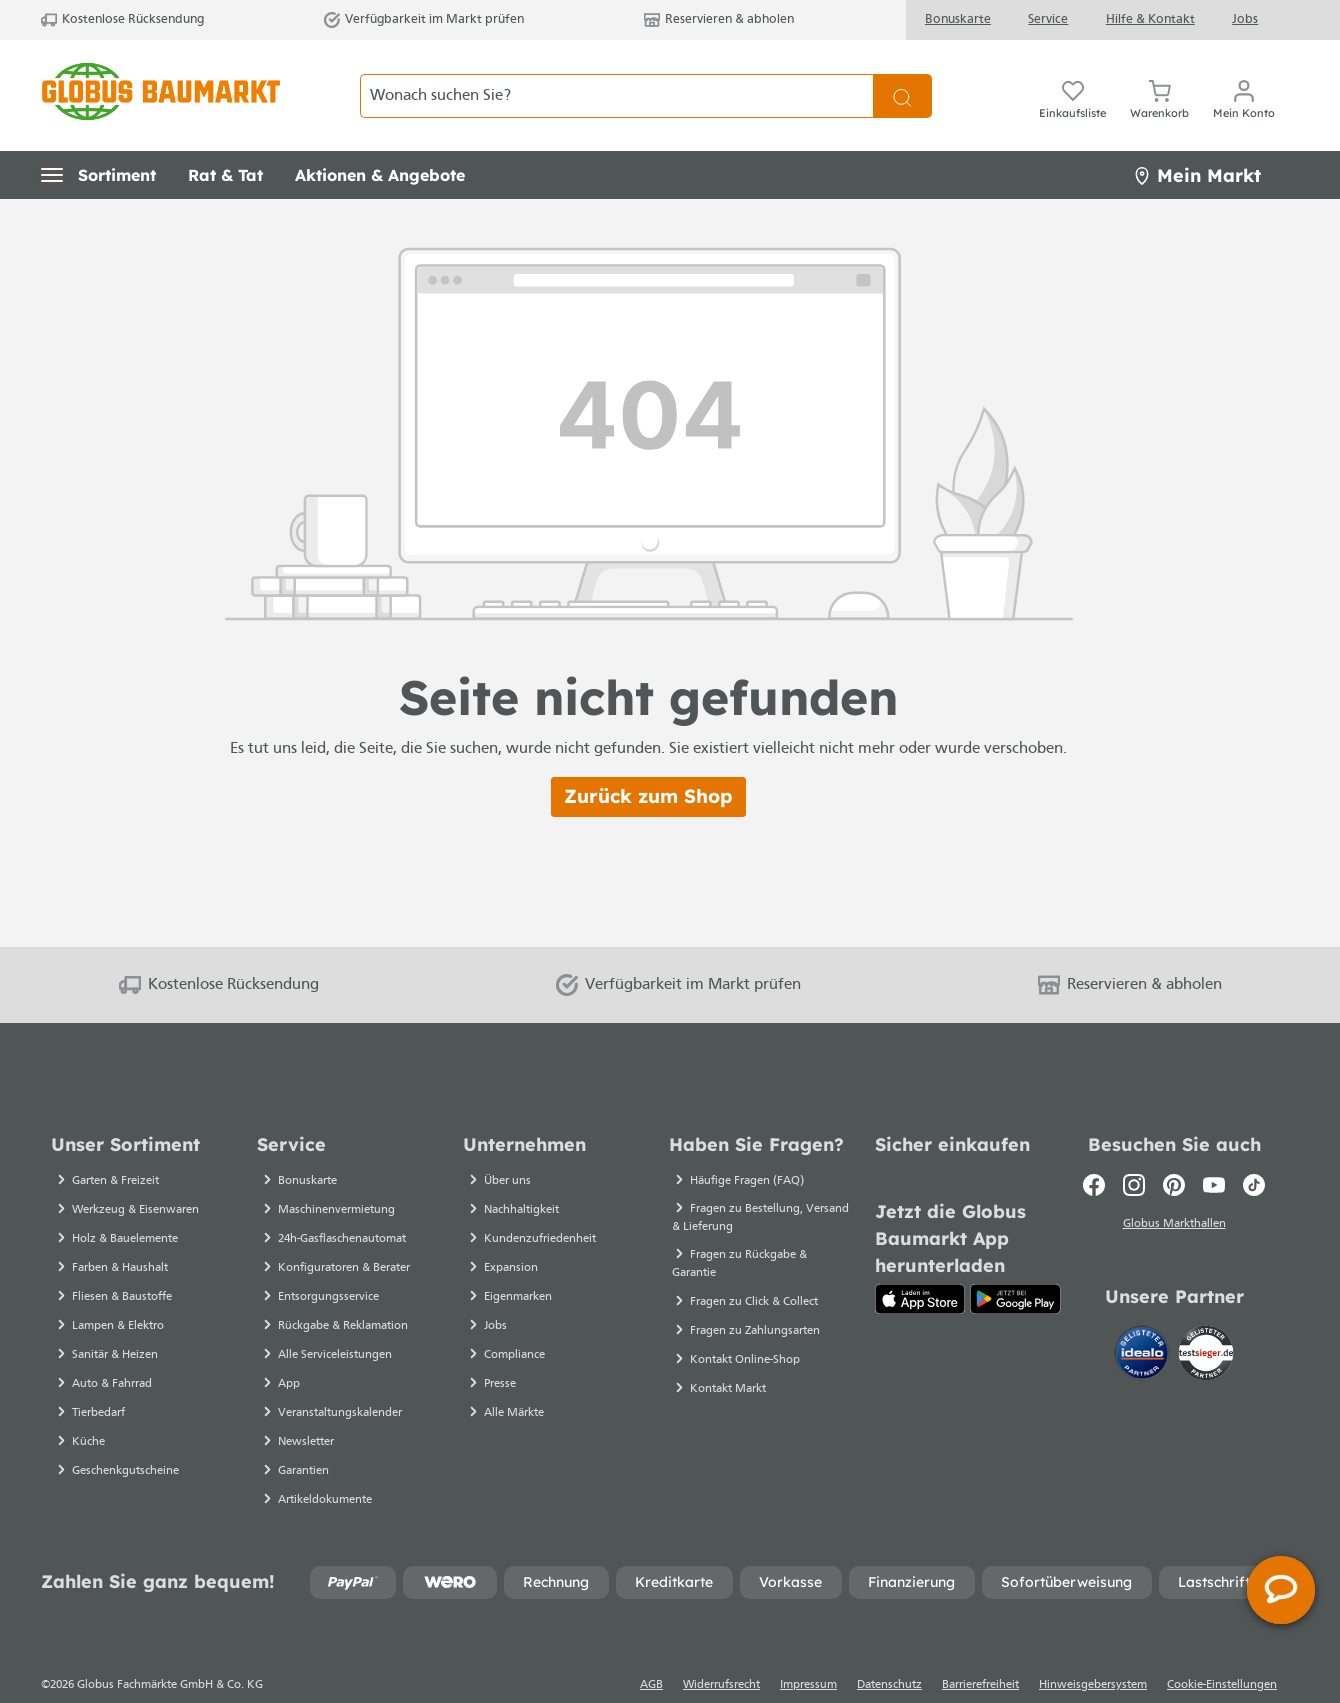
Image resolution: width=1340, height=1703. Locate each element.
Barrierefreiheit (980, 1650)
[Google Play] (1015, 1264)
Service (1048, 19)
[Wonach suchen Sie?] (617, 78)
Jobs (1245, 19)
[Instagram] (1134, 1150)
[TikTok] (1254, 1150)
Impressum (808, 1650)
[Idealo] (1144, 1317)
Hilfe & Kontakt (1150, 19)
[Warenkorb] (1159, 78)
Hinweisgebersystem (1093, 1650)
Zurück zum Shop (648, 761)
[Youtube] (1214, 1150)
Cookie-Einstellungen (1222, 1650)
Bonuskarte (958, 19)
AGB (651, 1650)
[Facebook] (1094, 1150)
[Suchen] (902, 78)
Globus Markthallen (1174, 1189)
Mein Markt (1197, 140)
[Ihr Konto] (1244, 78)
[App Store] (920, 1264)
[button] (98, 140)
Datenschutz (889, 1650)
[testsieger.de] (1206, 1317)
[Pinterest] (1174, 1150)
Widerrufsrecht (721, 1650)
